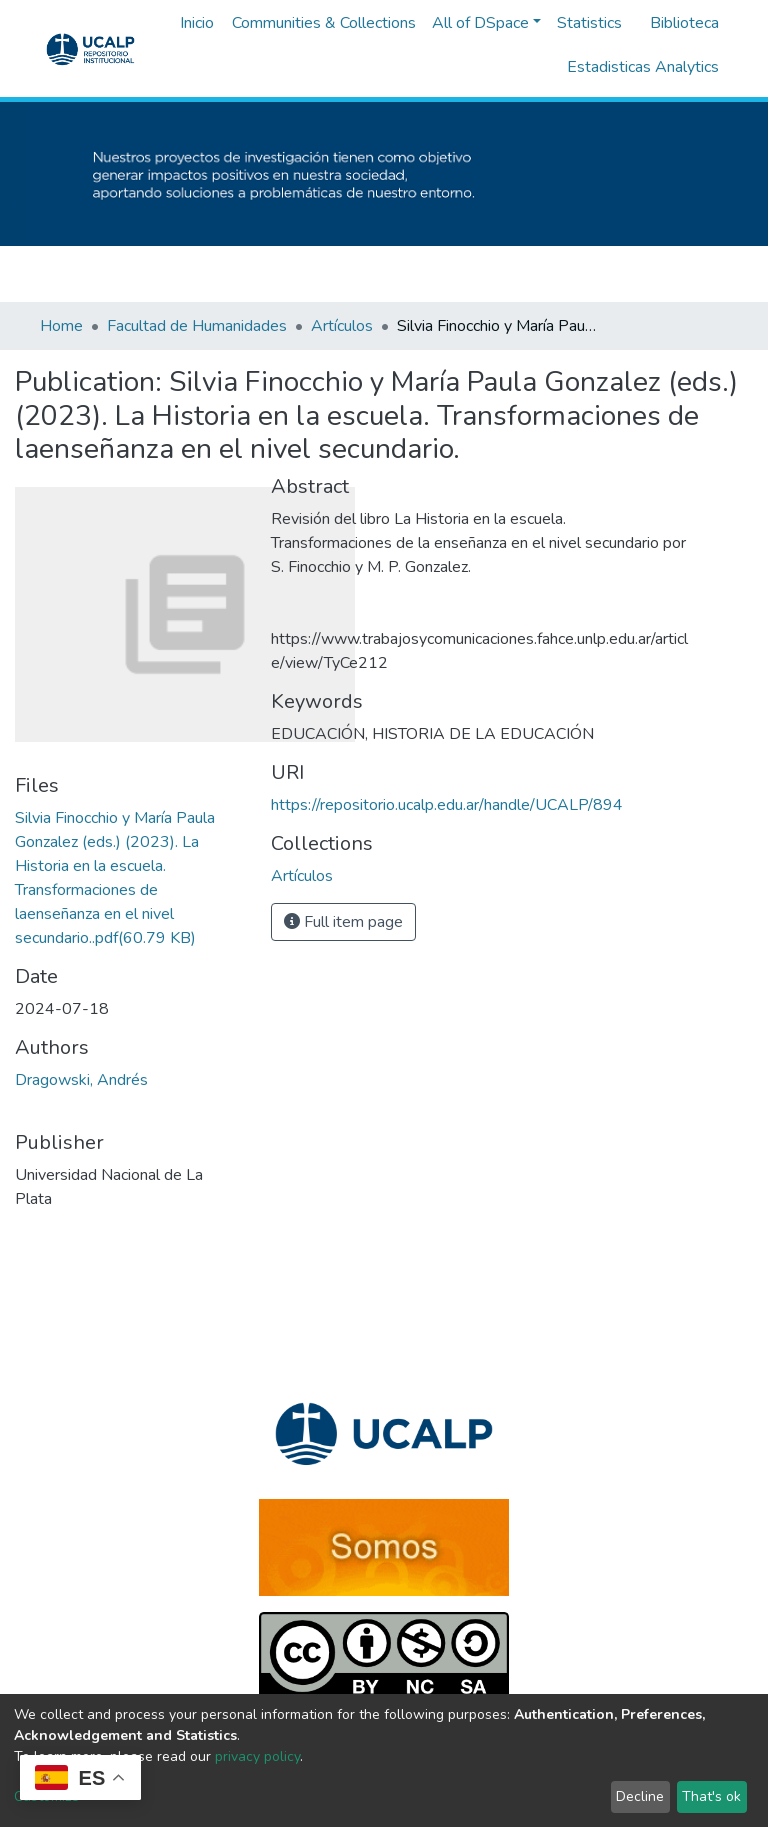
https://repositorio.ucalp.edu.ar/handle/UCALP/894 (447, 805)
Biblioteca (684, 23)
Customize (46, 1796)
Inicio (197, 23)
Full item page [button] (343, 922)
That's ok (711, 1796)
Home (61, 326)
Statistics (589, 23)
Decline (640, 1796)
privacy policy (257, 1756)
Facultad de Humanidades (197, 326)
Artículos (342, 326)
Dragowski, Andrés (81, 1080)
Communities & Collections (324, 23)
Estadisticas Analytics (643, 67)
